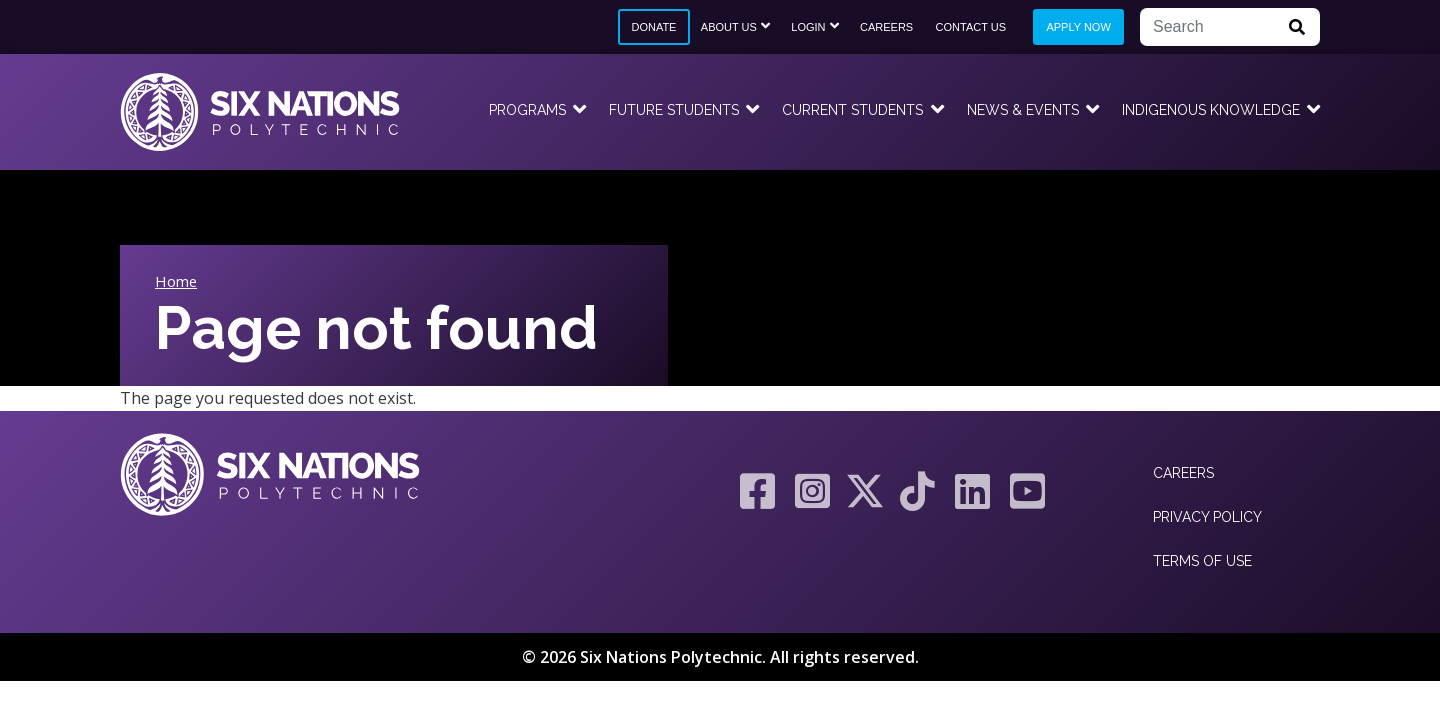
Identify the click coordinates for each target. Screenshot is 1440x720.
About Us (729, 27)
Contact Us (971, 27)
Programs (527, 110)
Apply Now (1078, 27)
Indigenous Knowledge (1211, 110)
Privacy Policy (1207, 517)
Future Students (674, 110)
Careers (886, 27)
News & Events (1023, 110)
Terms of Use (1202, 561)
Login (808, 27)
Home (176, 281)
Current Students (852, 110)
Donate (653, 27)
